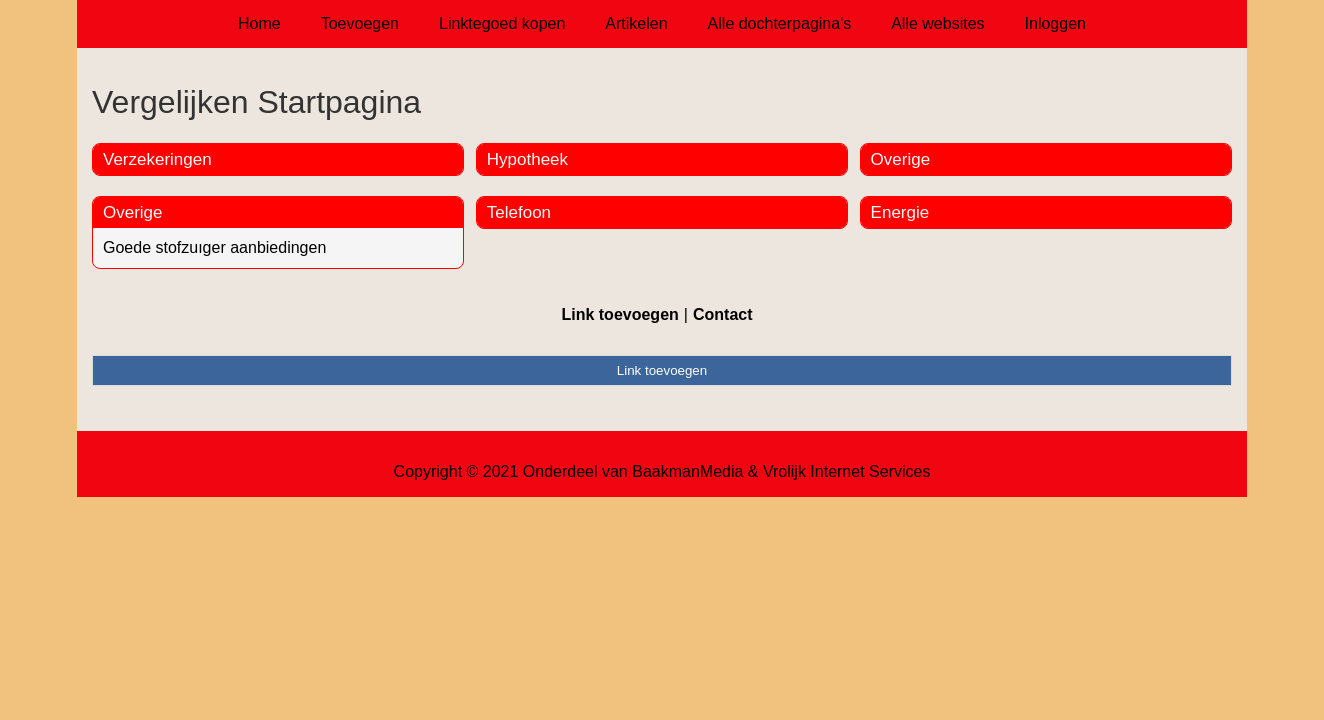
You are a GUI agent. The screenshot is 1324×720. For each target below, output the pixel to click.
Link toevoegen (619, 314)
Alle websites (937, 23)
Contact (723, 314)
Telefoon (519, 212)
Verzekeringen (157, 159)
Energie (900, 212)
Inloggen (1055, 23)
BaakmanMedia (687, 471)
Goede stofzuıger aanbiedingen (214, 247)
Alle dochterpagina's (780, 23)
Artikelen (636, 23)
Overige (133, 212)
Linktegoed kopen (502, 23)
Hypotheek (527, 159)
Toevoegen (360, 23)
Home (259, 23)
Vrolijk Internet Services (846, 471)
